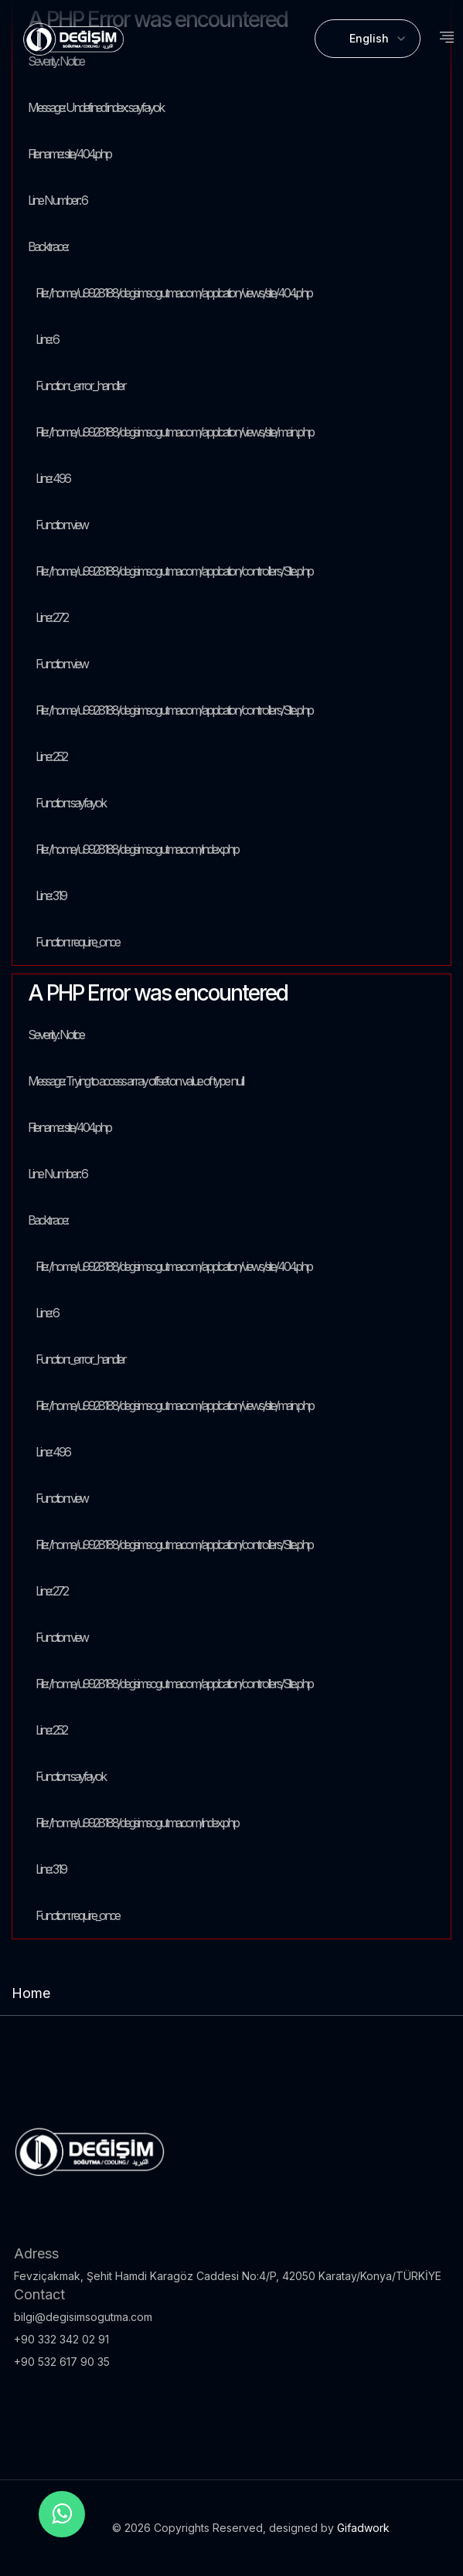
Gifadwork (363, 2527)
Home (31, 1993)
